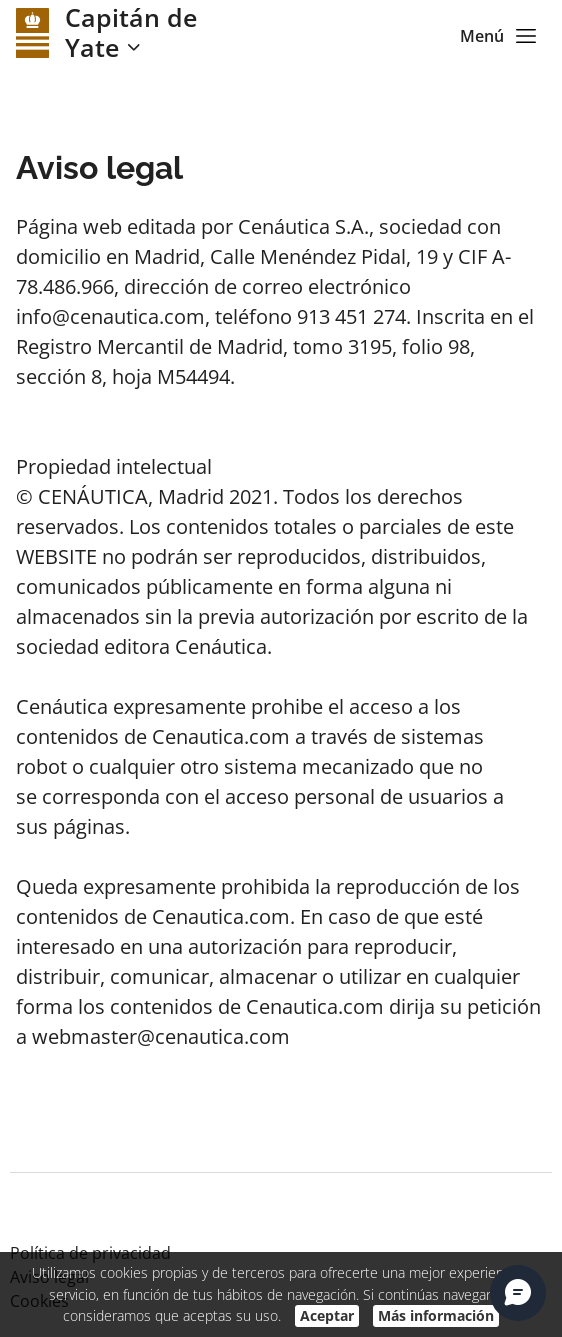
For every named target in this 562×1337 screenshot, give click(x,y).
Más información (436, 1315)
